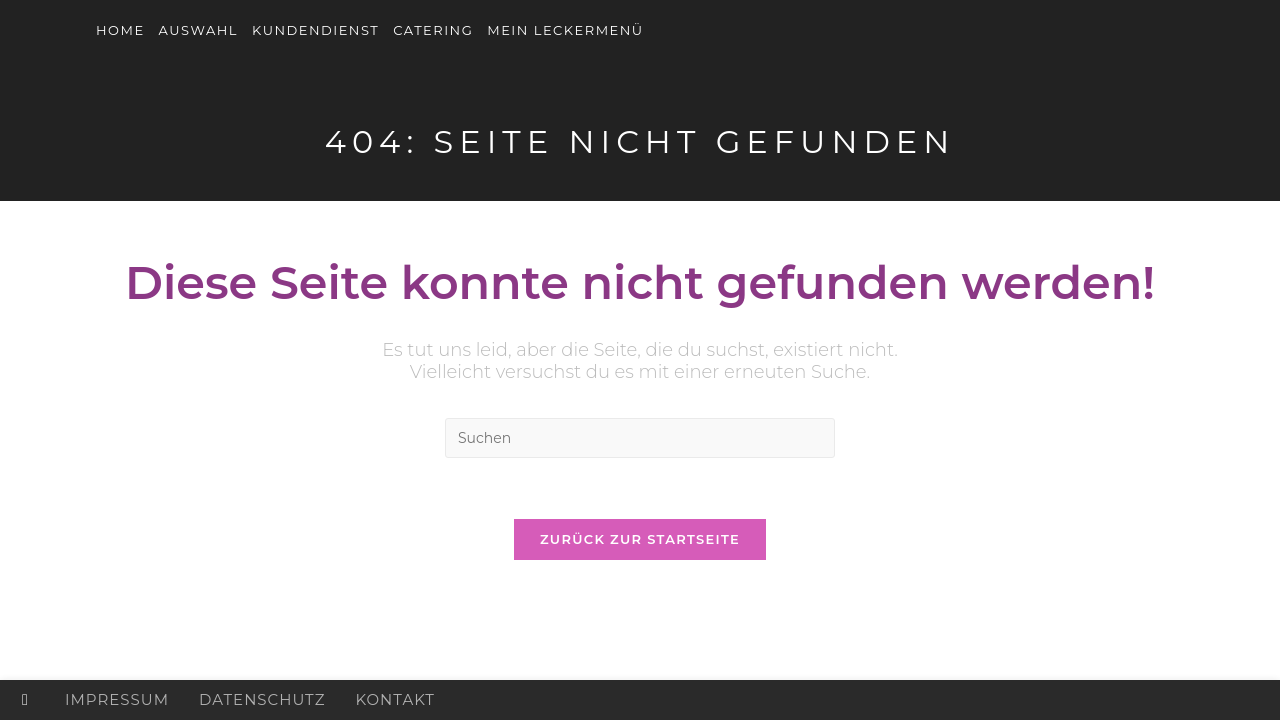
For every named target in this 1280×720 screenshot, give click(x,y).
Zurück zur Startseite (640, 539)
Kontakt (395, 699)
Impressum (117, 699)
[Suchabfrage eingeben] (640, 438)
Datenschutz (262, 699)
